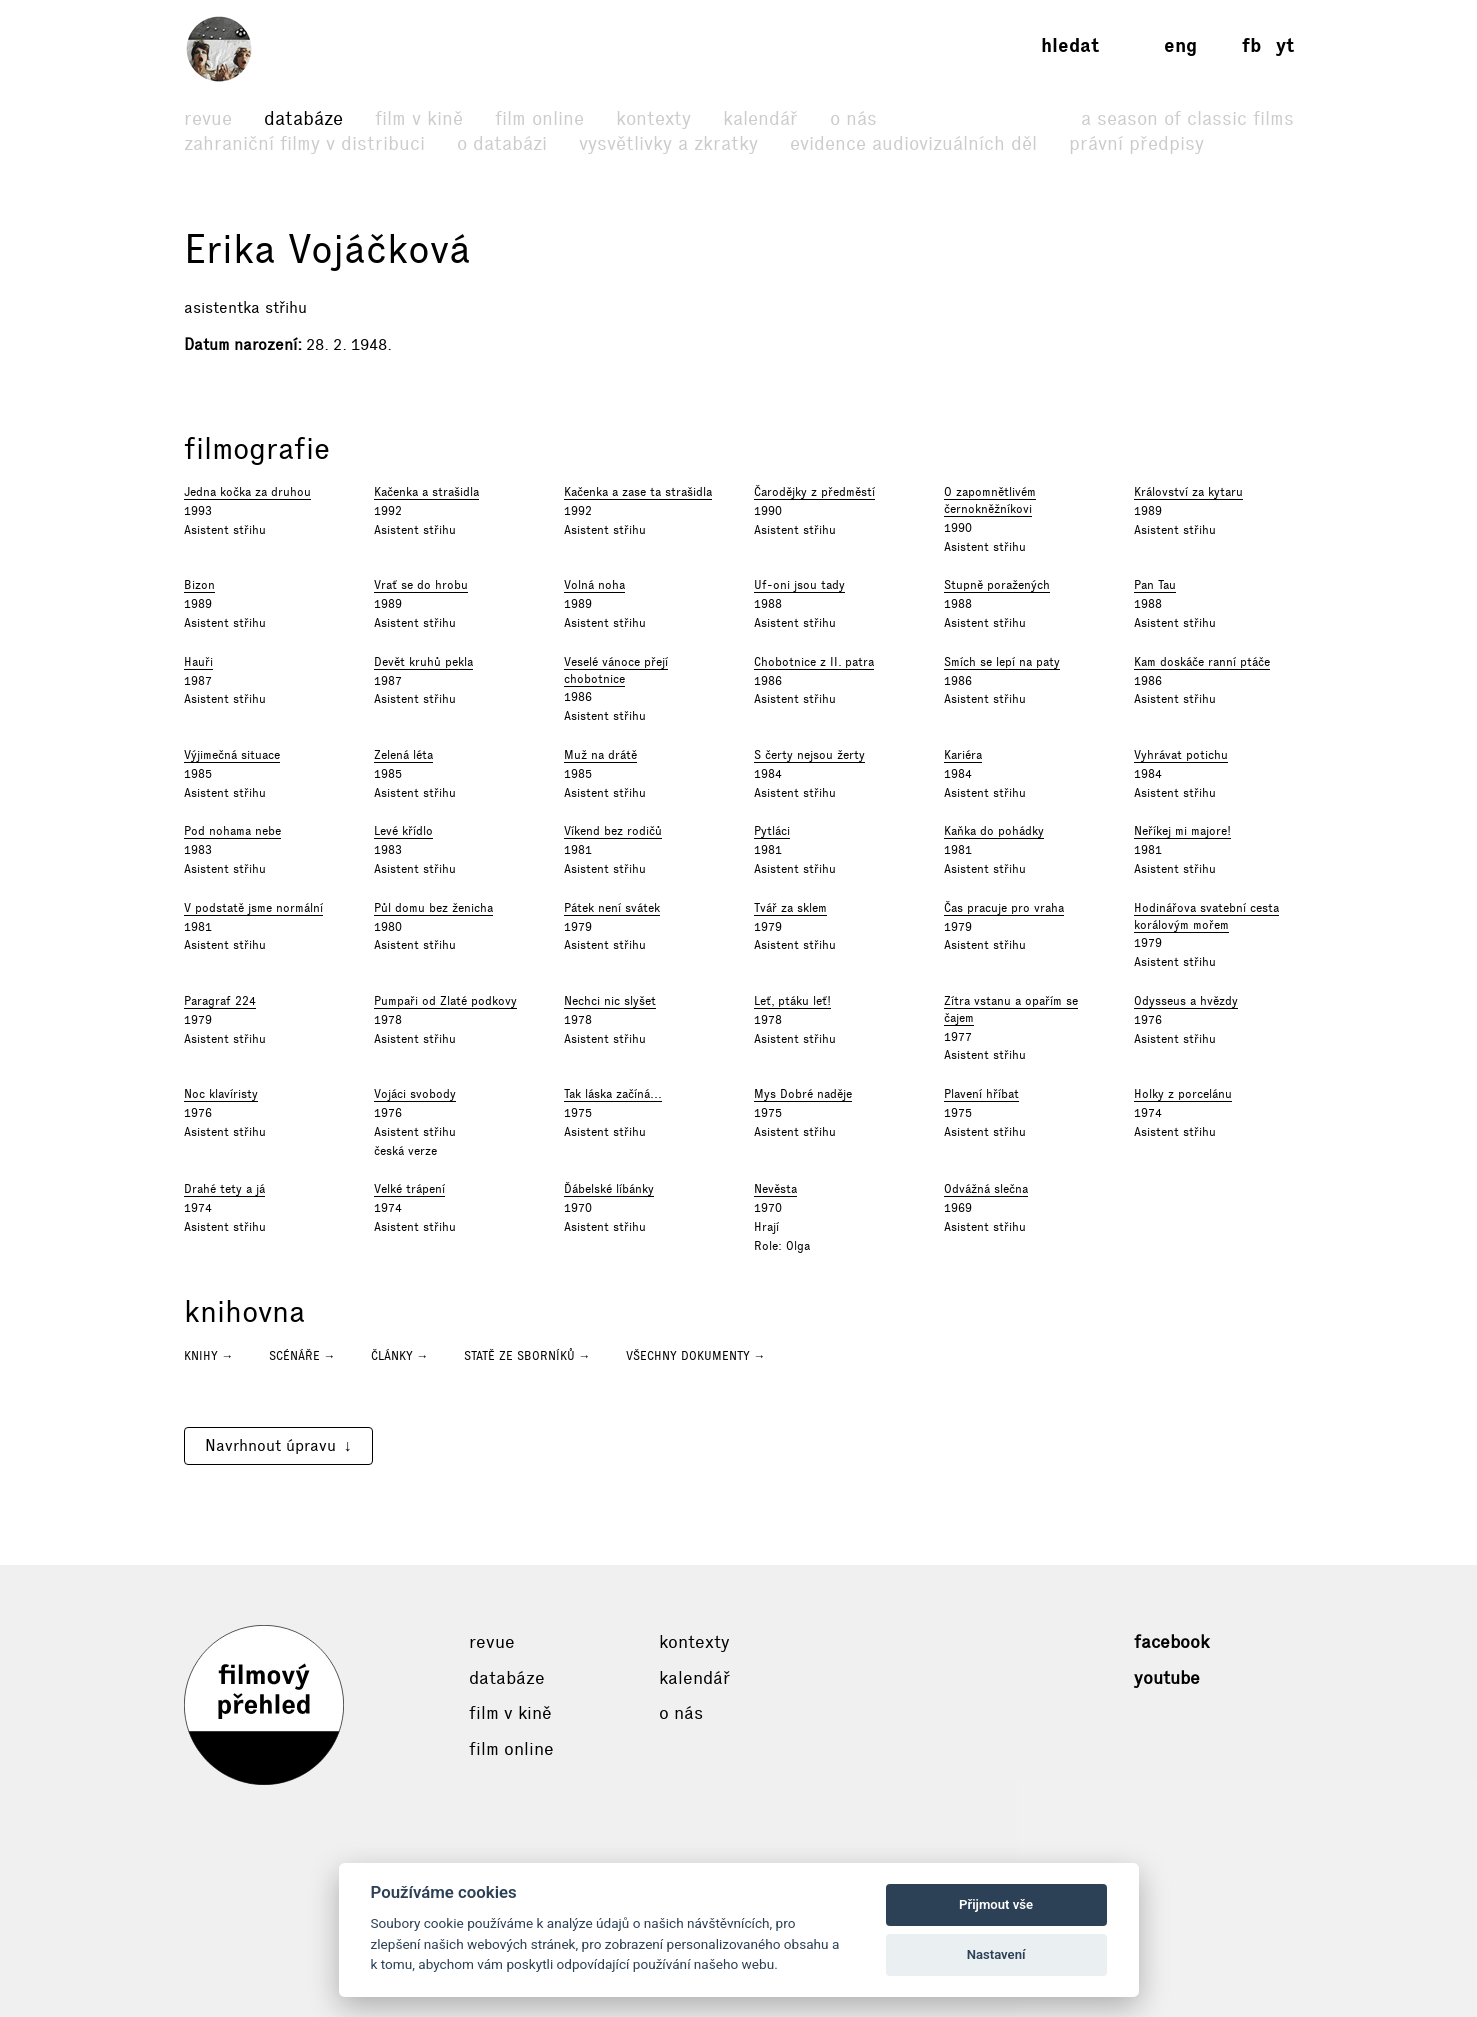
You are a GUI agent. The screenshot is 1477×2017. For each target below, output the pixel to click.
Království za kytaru (1188, 492)
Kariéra (963, 755)
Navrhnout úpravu (270, 1445)
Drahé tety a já (224, 1189)
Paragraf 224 (220, 1001)
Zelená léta (403, 755)
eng (1180, 45)
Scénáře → (302, 1356)
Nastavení (996, 1954)
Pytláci (772, 831)
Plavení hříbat (981, 1094)
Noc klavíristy (221, 1094)
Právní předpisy (1136, 143)
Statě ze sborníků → (527, 1356)
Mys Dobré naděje (803, 1094)
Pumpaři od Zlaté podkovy (445, 1001)
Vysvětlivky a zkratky (668, 143)
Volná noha (594, 585)
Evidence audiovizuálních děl (913, 143)
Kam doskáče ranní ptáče (1202, 662)
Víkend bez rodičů (613, 831)
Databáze (303, 118)
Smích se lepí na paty (1002, 662)
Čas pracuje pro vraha (1004, 908)
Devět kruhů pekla (423, 662)
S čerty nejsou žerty (809, 755)
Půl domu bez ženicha (433, 908)
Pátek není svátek (612, 908)
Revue (208, 118)
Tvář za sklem (790, 908)
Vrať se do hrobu (421, 585)
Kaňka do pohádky (994, 831)
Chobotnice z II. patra (814, 662)
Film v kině (419, 118)
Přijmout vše (996, 1904)
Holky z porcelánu (1183, 1094)
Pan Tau (1155, 585)
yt (1285, 45)
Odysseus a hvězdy (1186, 1001)
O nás (853, 118)
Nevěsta (775, 1189)
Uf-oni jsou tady (799, 585)
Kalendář (760, 118)
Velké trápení (409, 1189)
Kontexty (653, 118)
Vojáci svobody (415, 1094)
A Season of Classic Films (1187, 118)
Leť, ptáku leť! (792, 1001)
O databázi (502, 143)
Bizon (199, 585)
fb (1251, 45)
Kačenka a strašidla (426, 492)
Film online (539, 118)
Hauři (198, 662)
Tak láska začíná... (613, 1094)
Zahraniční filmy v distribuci (304, 143)
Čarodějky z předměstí (814, 492)
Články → (400, 1356)
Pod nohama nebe (232, 831)
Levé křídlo (403, 831)
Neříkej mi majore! (1182, 831)
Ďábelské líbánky (609, 1189)
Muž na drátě (600, 755)
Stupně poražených (997, 585)
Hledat (1070, 45)
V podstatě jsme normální (253, 908)
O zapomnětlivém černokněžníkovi (990, 500)
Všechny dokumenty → (696, 1356)
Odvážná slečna (986, 1189)
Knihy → (209, 1356)
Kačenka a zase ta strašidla (638, 492)
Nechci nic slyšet (610, 1001)
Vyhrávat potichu (1181, 755)
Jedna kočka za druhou (247, 492)
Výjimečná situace (232, 755)
